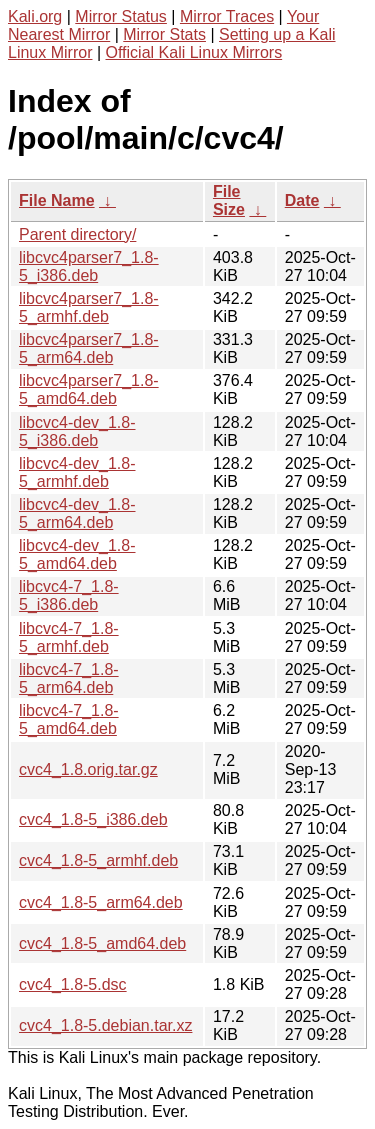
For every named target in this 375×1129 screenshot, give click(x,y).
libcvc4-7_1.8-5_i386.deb (69, 595)
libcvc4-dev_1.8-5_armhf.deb (77, 472)
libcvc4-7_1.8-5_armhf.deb (69, 637)
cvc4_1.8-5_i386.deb (93, 819)
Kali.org (35, 16)
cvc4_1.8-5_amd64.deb (102, 943)
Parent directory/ (77, 234)
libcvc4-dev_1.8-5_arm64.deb (77, 513)
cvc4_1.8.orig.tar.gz (88, 769)
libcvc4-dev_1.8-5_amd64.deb (77, 554)
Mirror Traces (227, 16)
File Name (57, 200)
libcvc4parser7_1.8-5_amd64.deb (89, 389)
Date (302, 200)
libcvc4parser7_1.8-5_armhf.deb (89, 307)
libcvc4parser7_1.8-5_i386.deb (89, 266)
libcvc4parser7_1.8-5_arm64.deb (89, 348)
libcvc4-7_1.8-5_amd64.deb (69, 719)
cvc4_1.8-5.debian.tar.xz (105, 1025)
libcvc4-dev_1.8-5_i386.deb (77, 431)
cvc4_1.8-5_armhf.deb (98, 860)
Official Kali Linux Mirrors (194, 52)
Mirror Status (121, 16)
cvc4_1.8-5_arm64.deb (101, 902)
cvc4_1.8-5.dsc (73, 984)
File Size (229, 200)
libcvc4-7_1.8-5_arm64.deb (69, 678)
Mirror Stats (164, 34)
